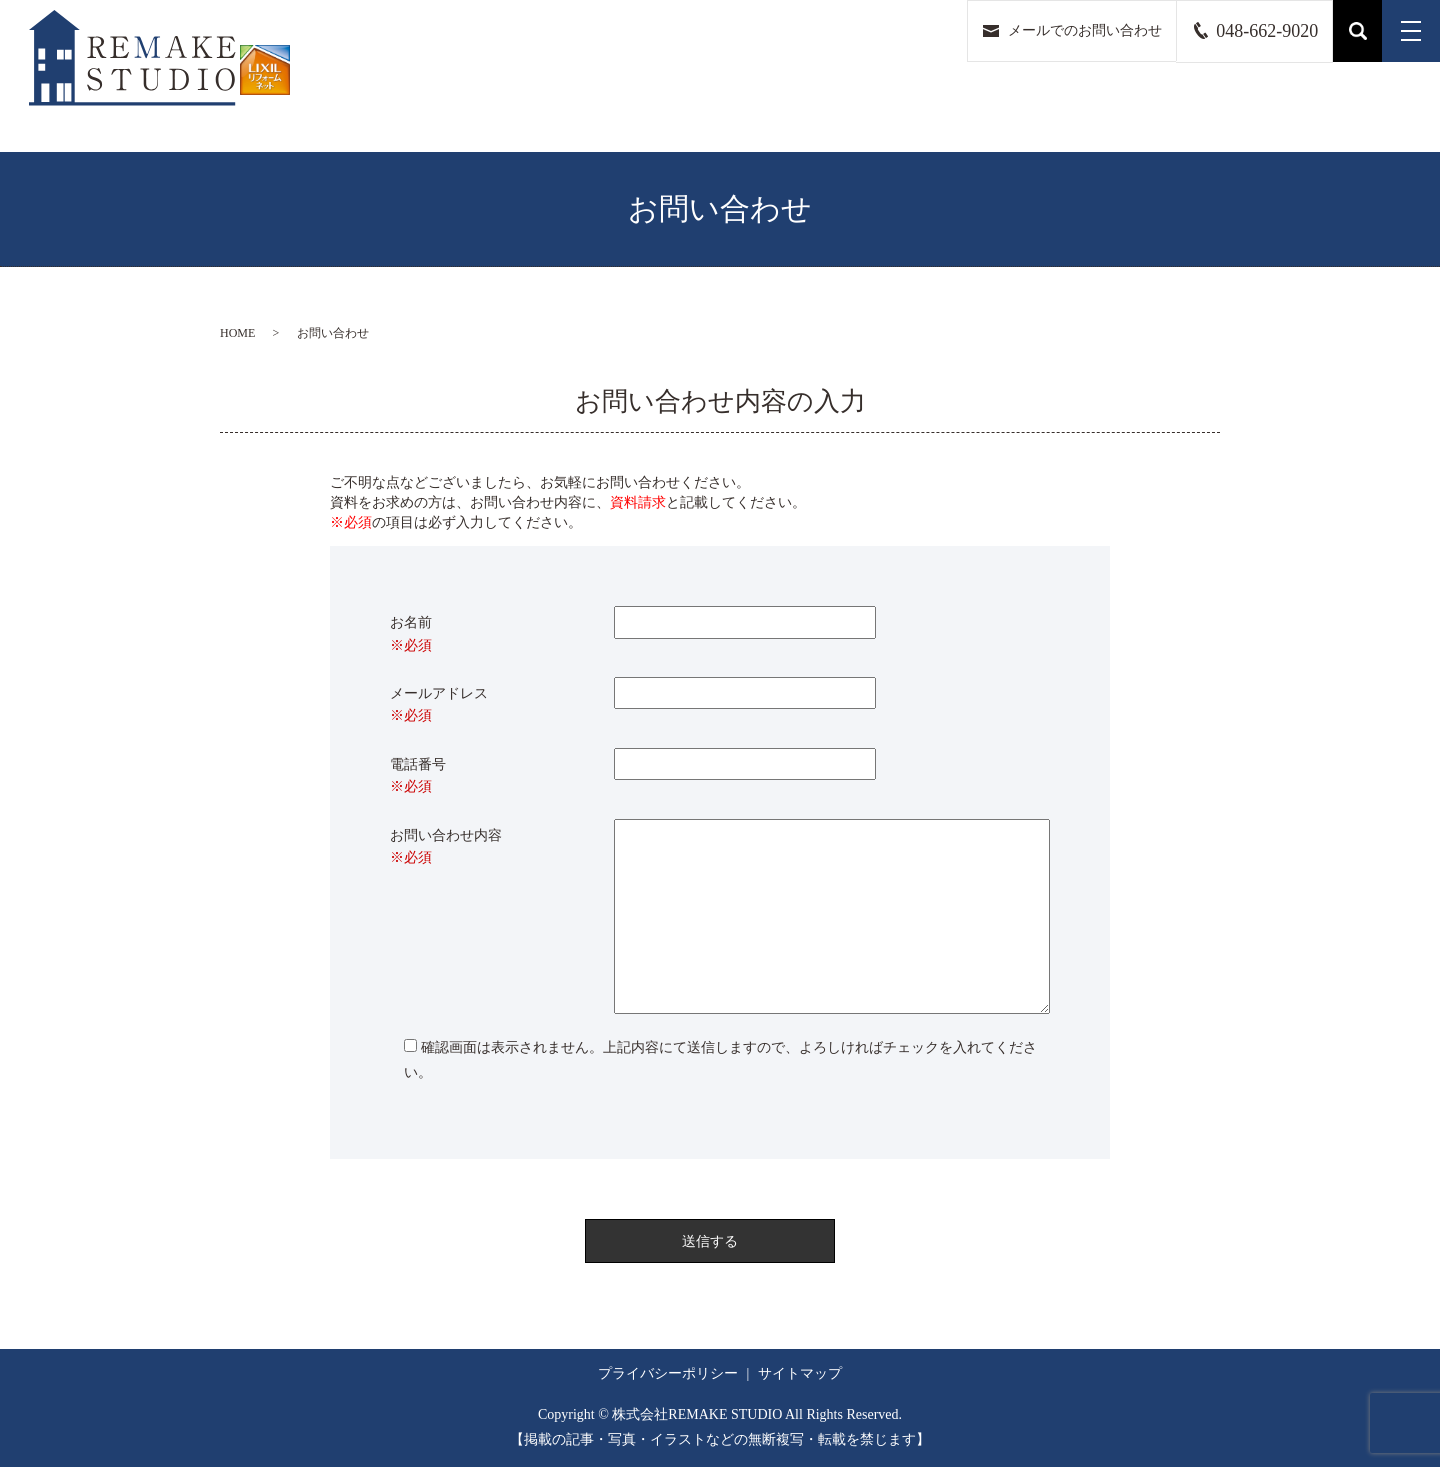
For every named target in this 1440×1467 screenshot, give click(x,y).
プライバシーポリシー (668, 1373)
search (1358, 31)
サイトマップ (800, 1373)
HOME (237, 333)
